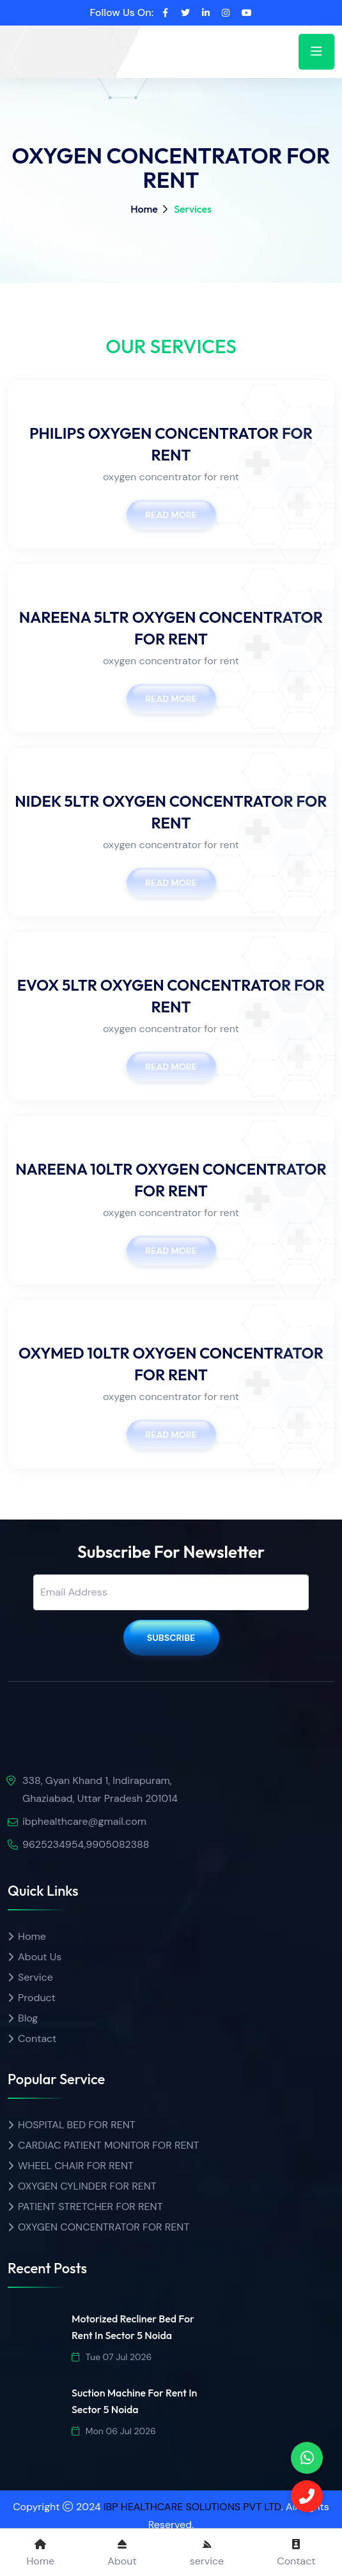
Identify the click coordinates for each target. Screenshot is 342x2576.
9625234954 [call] (53, 1844)
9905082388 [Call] (117, 1844)
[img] (81, 1741)
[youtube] (247, 12)
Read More (171, 515)
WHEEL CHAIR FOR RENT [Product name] (76, 2165)
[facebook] (165, 12)
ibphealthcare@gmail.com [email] (84, 1821)
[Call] (307, 2496)
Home (144, 208)
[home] (56, 43)
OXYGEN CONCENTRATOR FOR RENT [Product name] (103, 2227)
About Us (39, 1956)
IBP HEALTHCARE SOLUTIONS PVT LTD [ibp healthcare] (192, 2506)
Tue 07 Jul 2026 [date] (112, 2357)
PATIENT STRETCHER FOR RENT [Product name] (90, 2206)
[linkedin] (206, 12)
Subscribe (171, 1637)
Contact (37, 2038)
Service (35, 1977)
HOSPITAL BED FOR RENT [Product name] (77, 2124)
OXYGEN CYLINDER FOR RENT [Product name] (87, 2186)
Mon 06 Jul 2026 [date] (114, 2431)
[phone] (307, 2458)
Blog (28, 2018)
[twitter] (185, 12)
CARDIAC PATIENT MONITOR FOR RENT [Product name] (108, 2145)
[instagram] (225, 12)
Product (37, 1997)
